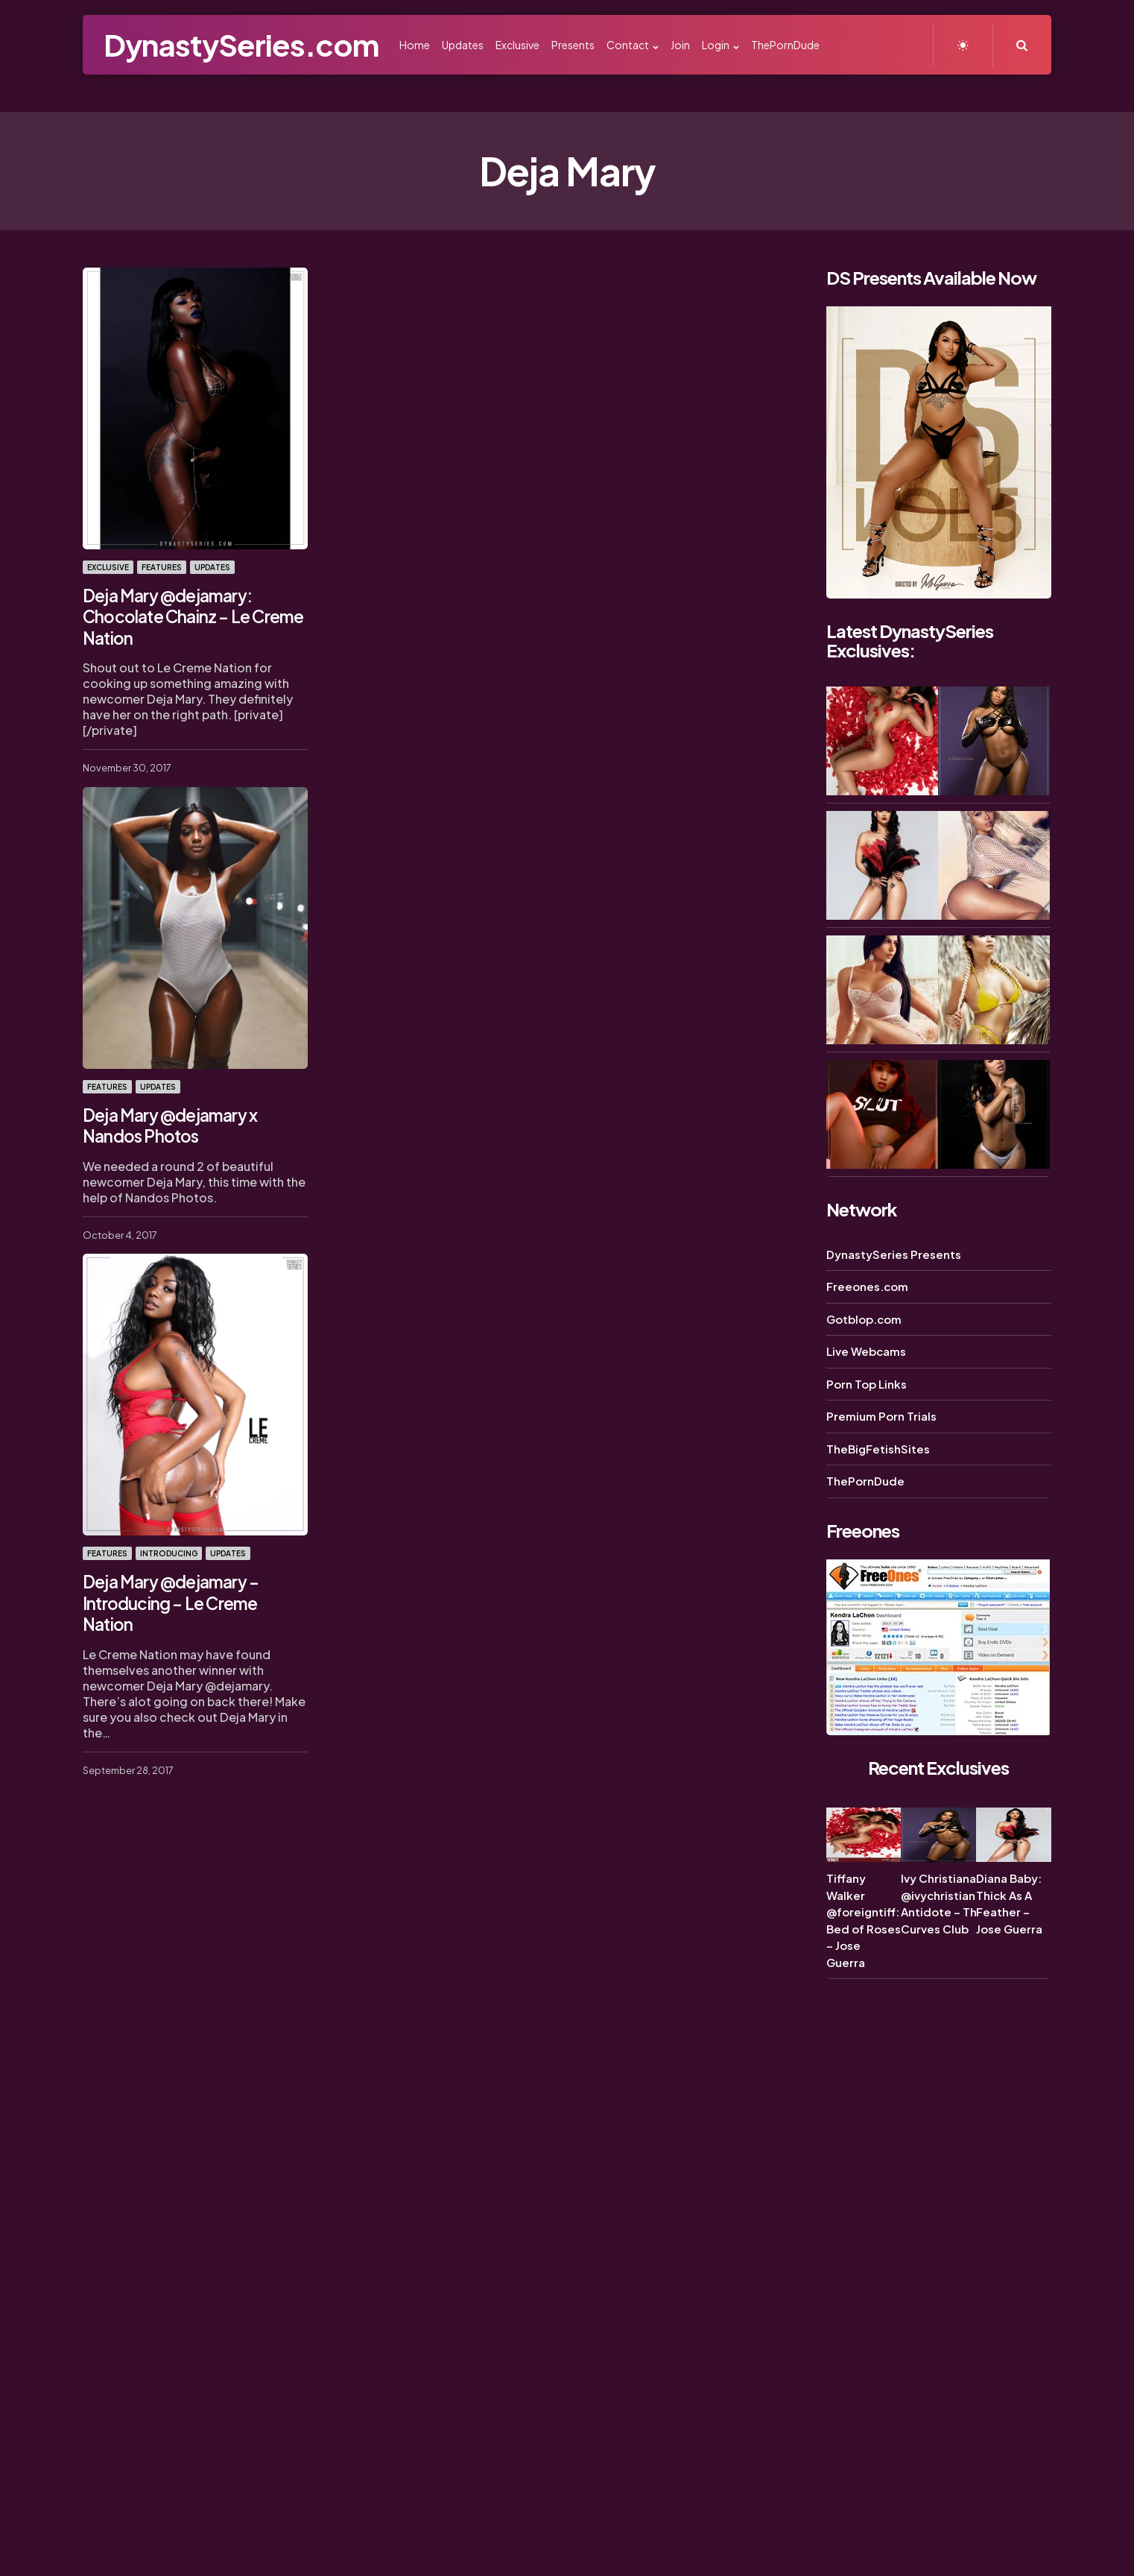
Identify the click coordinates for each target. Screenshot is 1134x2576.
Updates (212, 567)
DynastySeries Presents (893, 1254)
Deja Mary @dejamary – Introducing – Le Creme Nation (194, 1588)
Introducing (168, 1549)
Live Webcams (866, 1351)
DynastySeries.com (241, 44)
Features (162, 567)
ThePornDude (865, 1481)
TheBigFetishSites (878, 1449)
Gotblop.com (864, 1319)
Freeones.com (867, 1286)
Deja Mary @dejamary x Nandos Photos (169, 1122)
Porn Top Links (866, 1384)
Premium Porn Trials (881, 1416)
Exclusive (108, 567)
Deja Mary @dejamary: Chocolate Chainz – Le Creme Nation (190, 615)
